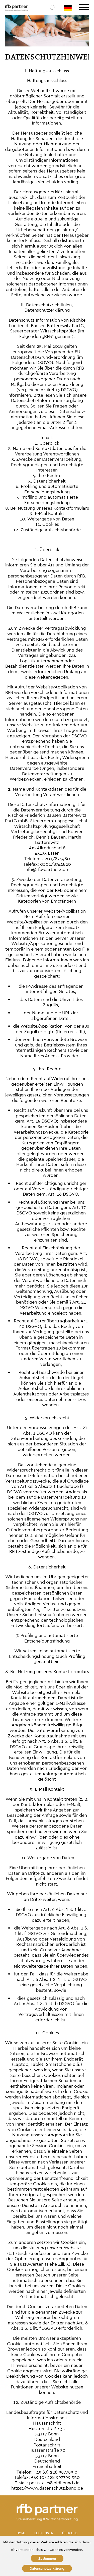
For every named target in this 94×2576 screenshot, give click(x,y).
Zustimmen (47, 2558)
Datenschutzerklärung (47, 2568)
